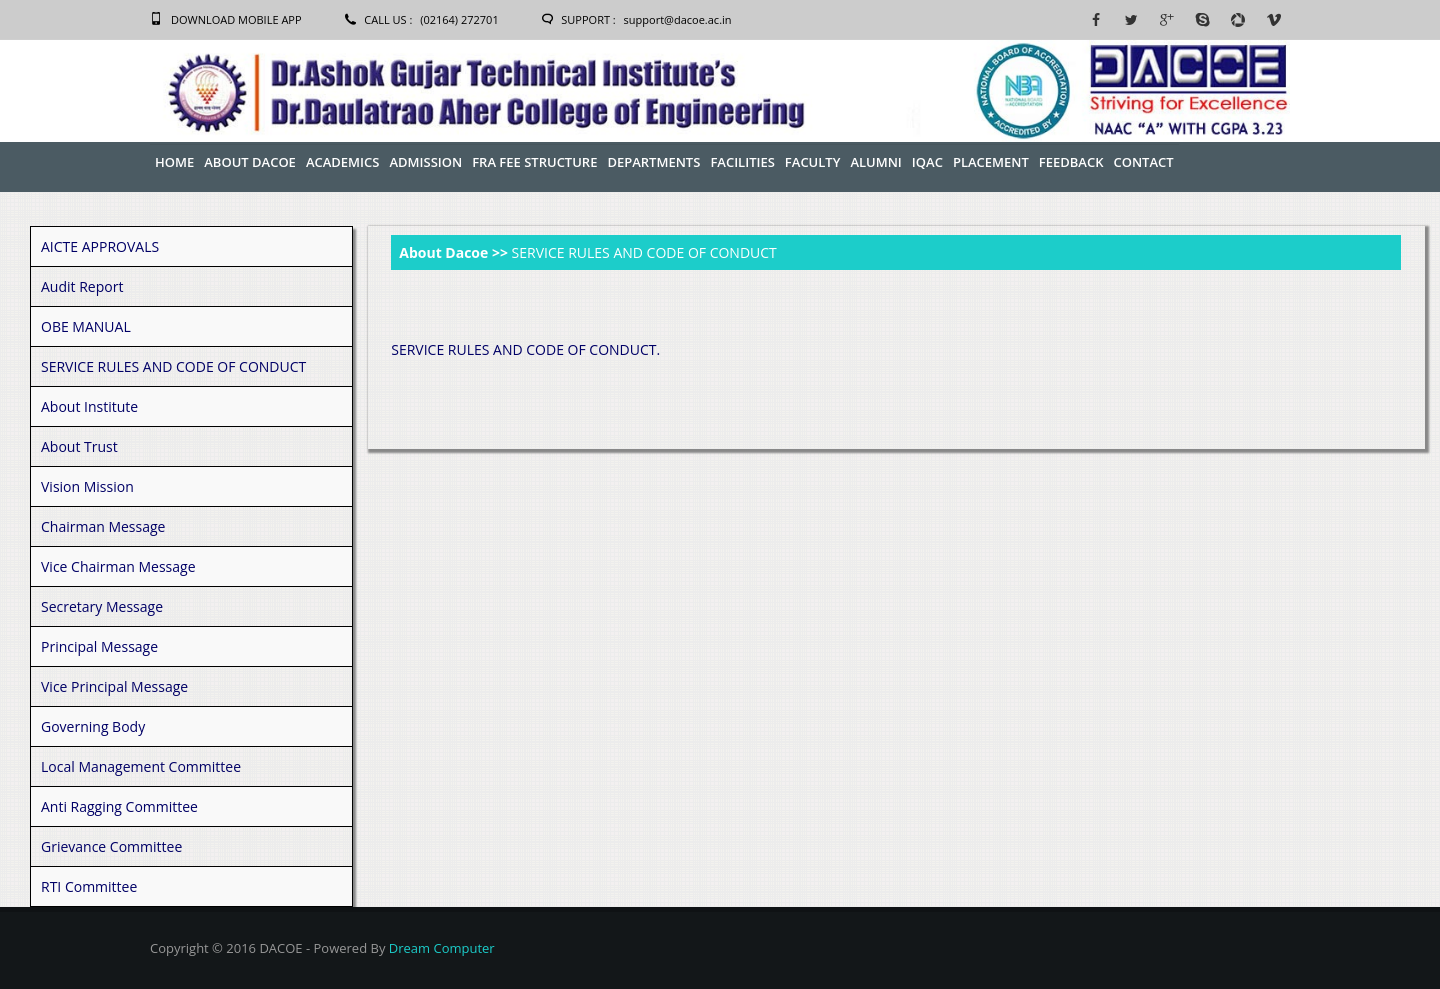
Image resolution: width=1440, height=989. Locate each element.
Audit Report (82, 286)
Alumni (875, 162)
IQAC (927, 162)
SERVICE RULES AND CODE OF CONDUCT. (525, 349)
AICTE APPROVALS (100, 246)
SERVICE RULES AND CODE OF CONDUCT (173, 366)
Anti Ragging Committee (119, 806)
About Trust (79, 446)
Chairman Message (103, 526)
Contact (1143, 162)
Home (174, 162)
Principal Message (99, 646)
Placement (991, 162)
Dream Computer (442, 948)
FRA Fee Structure (534, 162)
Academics (343, 162)
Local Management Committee (141, 766)
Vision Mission (87, 486)
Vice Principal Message (114, 686)
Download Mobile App (236, 19)
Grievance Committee (111, 846)
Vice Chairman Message (118, 566)
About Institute (89, 406)
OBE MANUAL (86, 326)
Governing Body (93, 726)
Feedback (1071, 162)
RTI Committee (89, 886)
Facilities (742, 162)
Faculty (813, 162)
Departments (653, 162)
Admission (425, 162)
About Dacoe (250, 162)
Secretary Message (102, 606)
